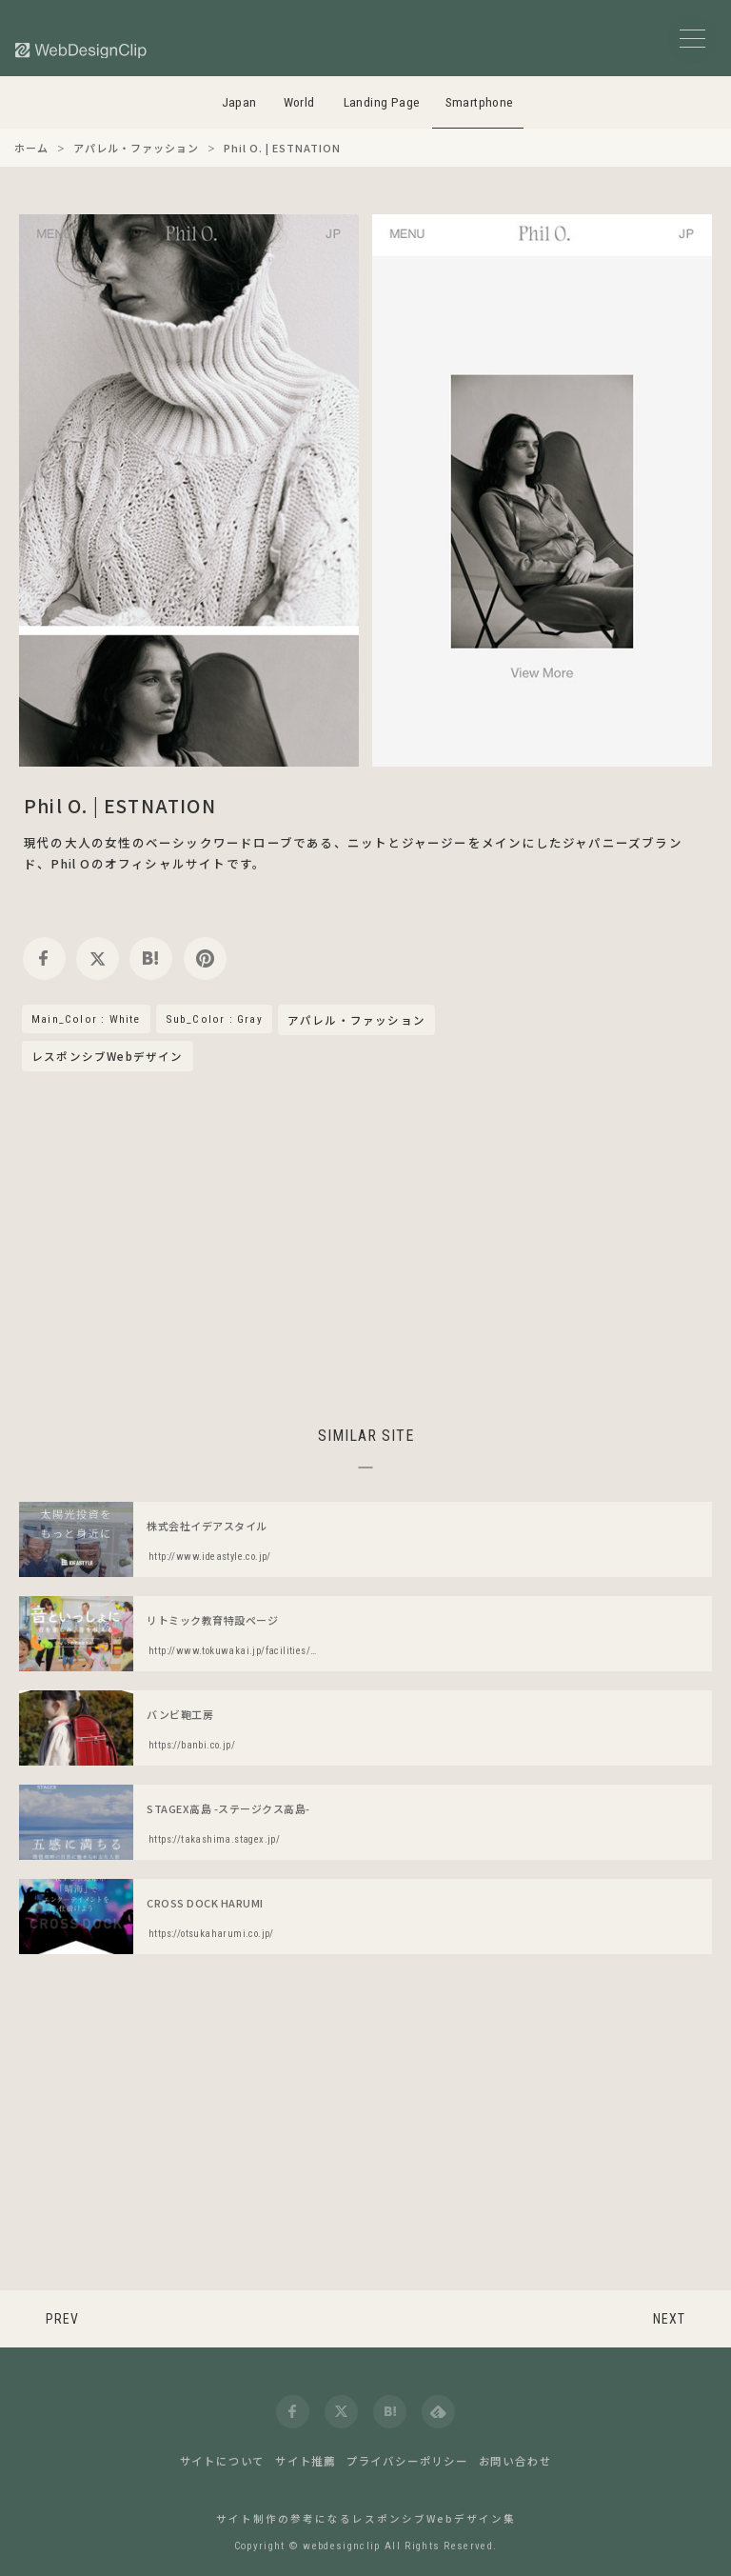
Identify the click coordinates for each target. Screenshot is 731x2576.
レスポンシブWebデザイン (107, 1056)
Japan (239, 102)
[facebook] (44, 958)
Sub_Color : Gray (214, 1019)
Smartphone (479, 102)
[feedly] (438, 2411)
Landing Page (382, 102)
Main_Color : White (86, 1019)
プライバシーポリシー (407, 2460)
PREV (62, 2318)
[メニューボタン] (692, 38)
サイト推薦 (305, 2460)
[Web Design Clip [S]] (81, 50)
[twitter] (97, 958)
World (299, 102)
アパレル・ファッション (356, 1021)
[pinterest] (205, 958)
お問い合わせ (515, 2460)
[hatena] (150, 958)
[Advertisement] (365, 1246)
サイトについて (223, 2460)
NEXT (669, 2318)
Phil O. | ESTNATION (120, 805)
